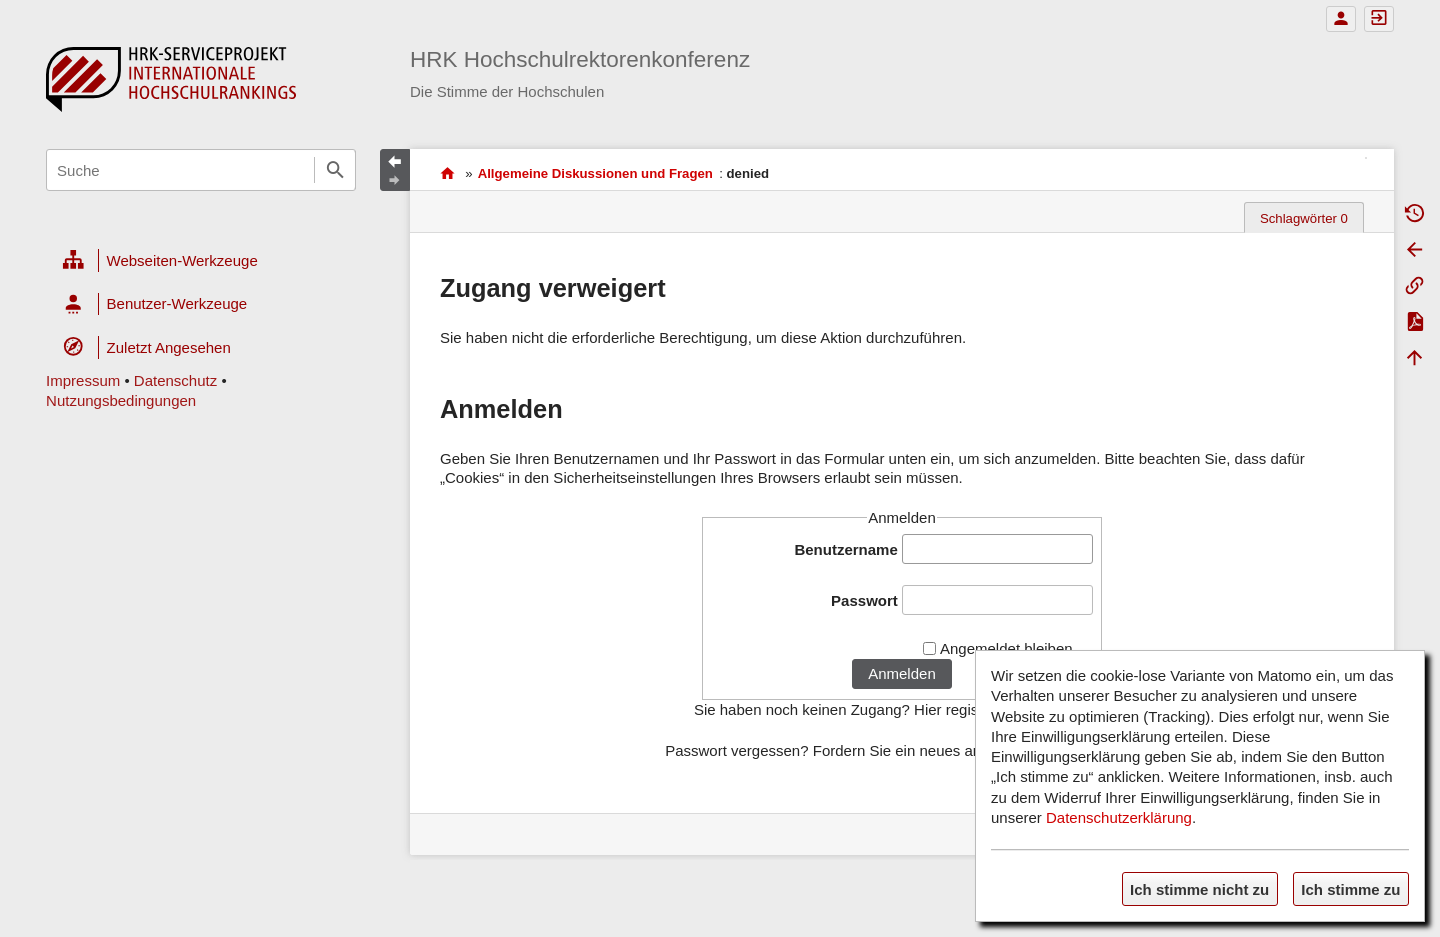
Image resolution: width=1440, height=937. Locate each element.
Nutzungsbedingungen (121, 400)
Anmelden (902, 673)
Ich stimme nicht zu (1199, 889)
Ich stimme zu (1350, 889)
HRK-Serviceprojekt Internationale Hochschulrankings (447, 173)
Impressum (83, 380)
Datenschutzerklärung (1119, 817)
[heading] (201, 261)
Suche (335, 170)
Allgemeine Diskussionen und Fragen (595, 173)
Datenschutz (175, 380)
